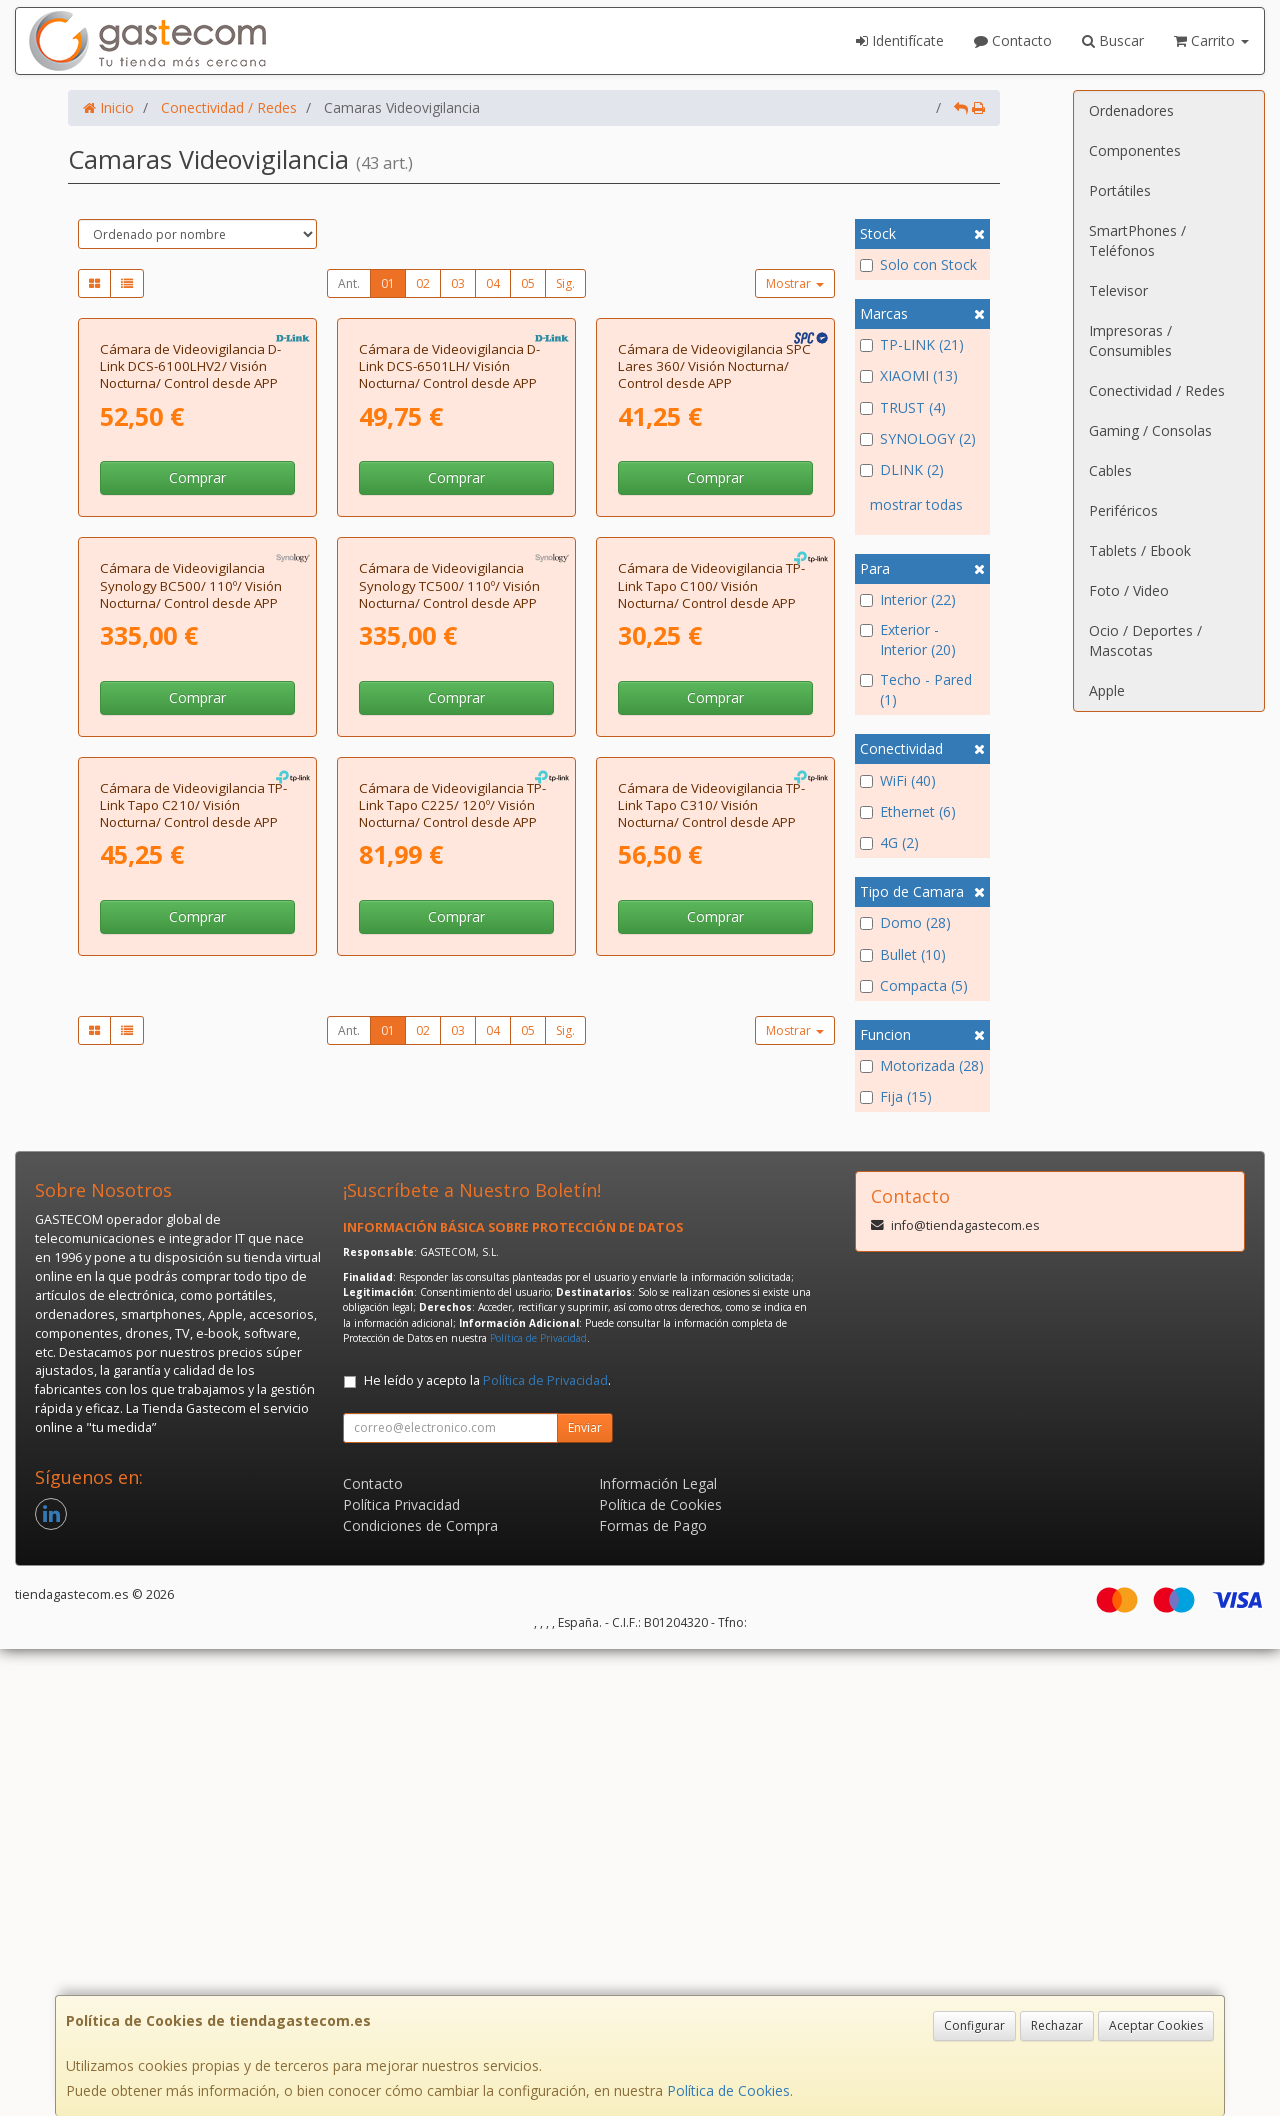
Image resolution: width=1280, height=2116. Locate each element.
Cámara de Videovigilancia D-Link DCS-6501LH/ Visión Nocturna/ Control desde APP (449, 549)
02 (423, 283)
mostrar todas (916, 504)
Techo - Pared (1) (916, 689)
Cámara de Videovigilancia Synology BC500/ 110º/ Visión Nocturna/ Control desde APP (191, 951)
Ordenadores (1131, 110)
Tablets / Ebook (1140, 550)
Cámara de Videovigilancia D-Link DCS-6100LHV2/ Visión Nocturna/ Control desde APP (190, 549)
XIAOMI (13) (909, 375)
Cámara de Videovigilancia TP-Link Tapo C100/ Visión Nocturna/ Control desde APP (711, 951)
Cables (1110, 470)
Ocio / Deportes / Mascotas (1145, 640)
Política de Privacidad (538, 1805)
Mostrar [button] (795, 283)
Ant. (349, 283)
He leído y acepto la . (487, 1847)
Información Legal (658, 1950)
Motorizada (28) (922, 1065)
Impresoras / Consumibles (1130, 340)
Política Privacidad (401, 1971)
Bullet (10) (903, 954)
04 (493, 283)
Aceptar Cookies (1156, 2025)
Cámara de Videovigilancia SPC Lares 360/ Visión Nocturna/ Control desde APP (714, 549)
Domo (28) (905, 922)
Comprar (197, 660)
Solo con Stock (918, 264)
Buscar (1113, 40)
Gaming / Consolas (1150, 430)
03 (458, 283)
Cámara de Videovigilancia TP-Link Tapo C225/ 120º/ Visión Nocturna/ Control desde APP (452, 1354)
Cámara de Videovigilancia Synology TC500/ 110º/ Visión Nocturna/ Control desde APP (449, 951)
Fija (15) (896, 1096)
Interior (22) (908, 599)
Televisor (1118, 290)
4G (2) (889, 842)
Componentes (1135, 150)
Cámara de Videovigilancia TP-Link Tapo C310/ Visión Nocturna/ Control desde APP (711, 1354)
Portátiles (1120, 190)
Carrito (1211, 40)
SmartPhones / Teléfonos (1137, 240)
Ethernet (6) (908, 811)
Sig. (565, 283)
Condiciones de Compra (420, 1992)
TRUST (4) (903, 407)
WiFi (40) (898, 780)
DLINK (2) (902, 469)
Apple (1107, 690)
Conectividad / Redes (1157, 390)
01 (388, 283)
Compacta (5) (914, 985)
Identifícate (900, 40)
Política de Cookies (728, 2090)
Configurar (974, 2025)
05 (528, 283)
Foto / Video (1129, 590)
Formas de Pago (653, 1992)
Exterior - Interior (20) (908, 639)
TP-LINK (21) (912, 344)
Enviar (585, 1894)
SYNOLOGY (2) (918, 438)
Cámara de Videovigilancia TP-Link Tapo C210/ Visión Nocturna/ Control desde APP (193, 1354)
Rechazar (1057, 2025)
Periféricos (1123, 510)
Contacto (1013, 40)
